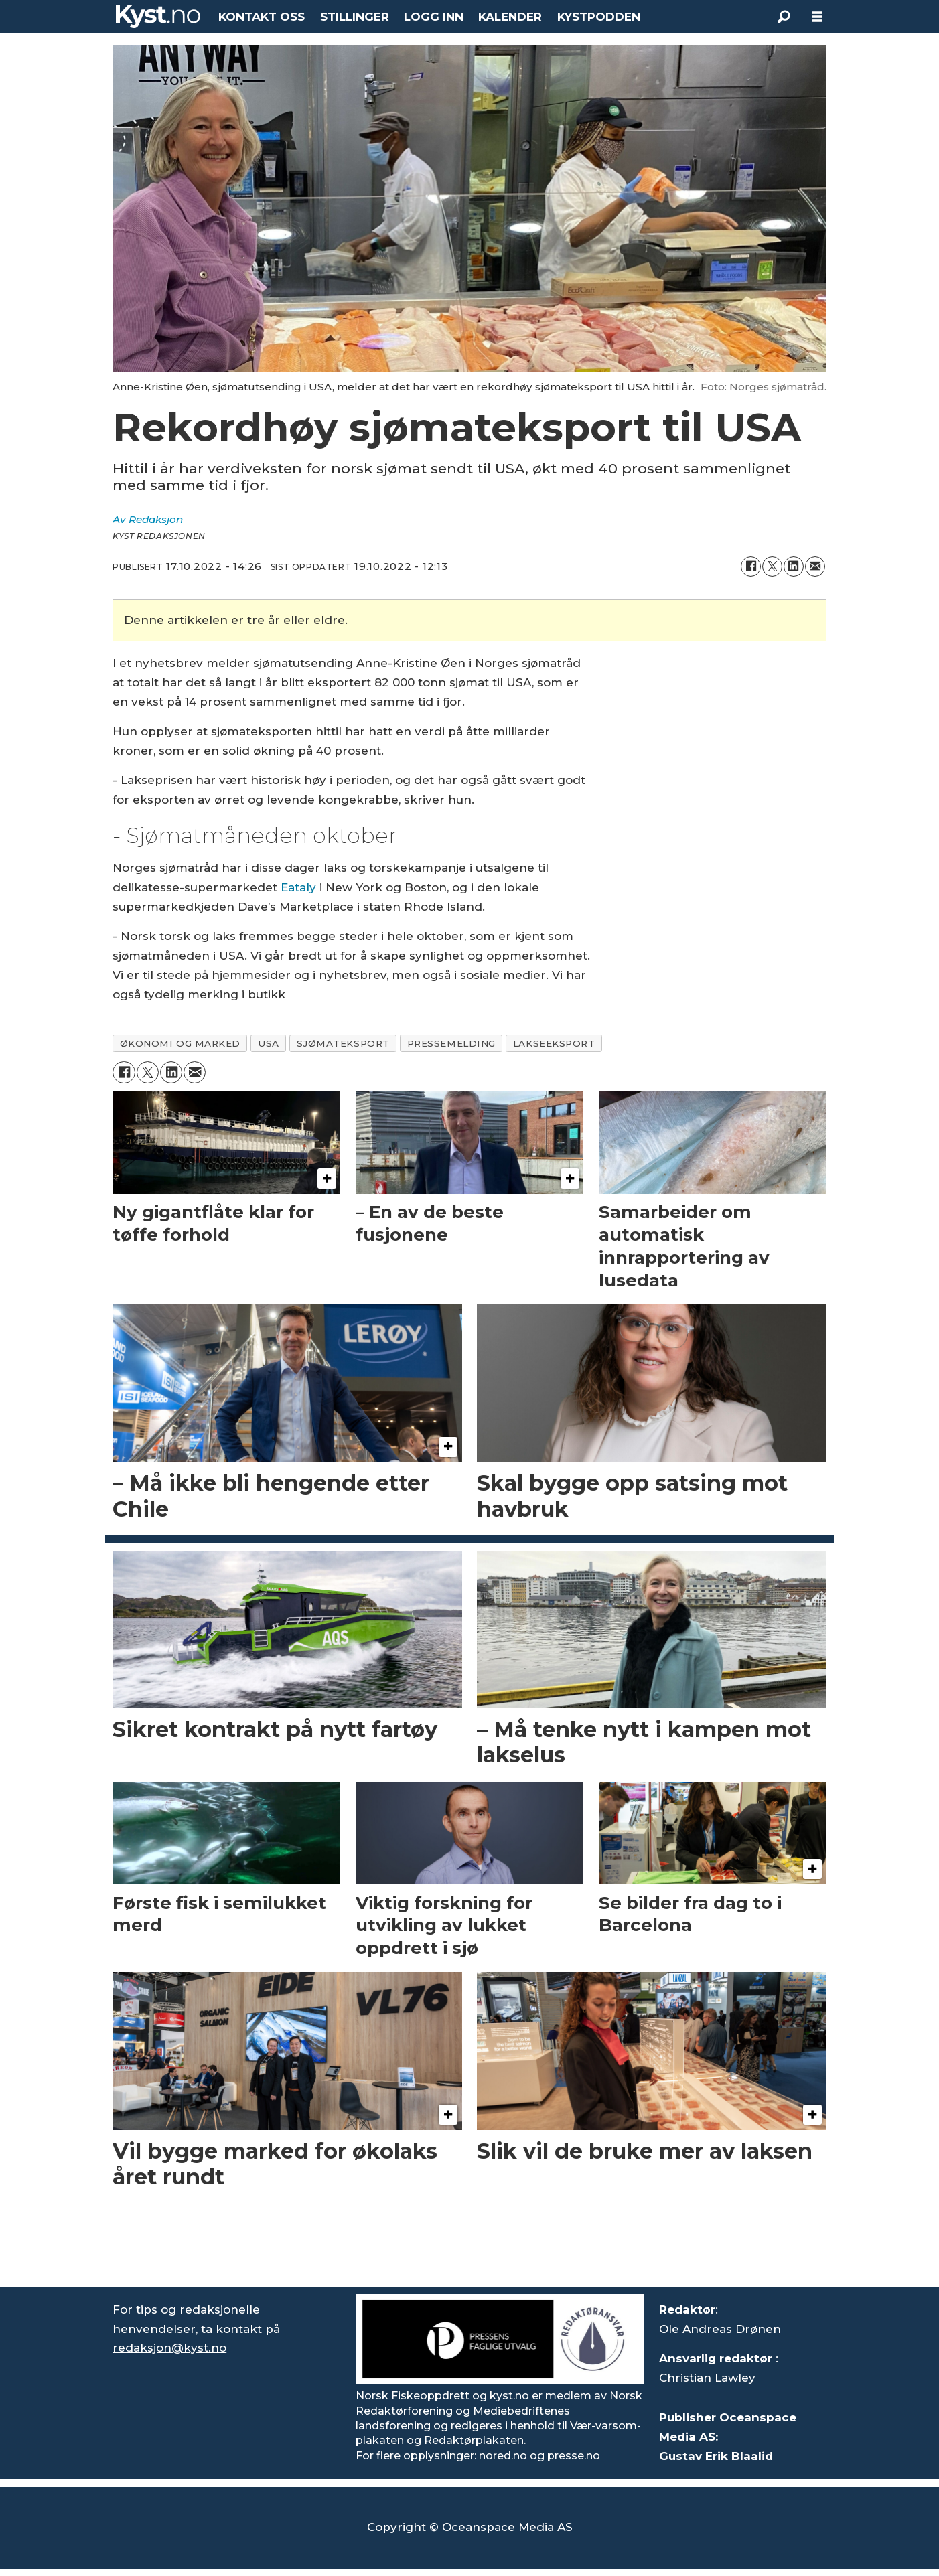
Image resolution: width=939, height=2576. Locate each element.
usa (268, 1043)
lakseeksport (554, 1043)
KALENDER (510, 16)
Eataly (298, 887)
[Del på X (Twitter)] (772, 566)
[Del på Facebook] (751, 566)
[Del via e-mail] (815, 566)
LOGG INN (433, 16)
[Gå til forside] (158, 16)
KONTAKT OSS (261, 16)
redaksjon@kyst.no (169, 2347)
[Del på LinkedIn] (794, 566)
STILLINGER (354, 16)
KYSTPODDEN (598, 16)
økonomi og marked (180, 1043)
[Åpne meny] (817, 17)
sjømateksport (343, 1043)
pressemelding (451, 1043)
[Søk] (783, 16)
